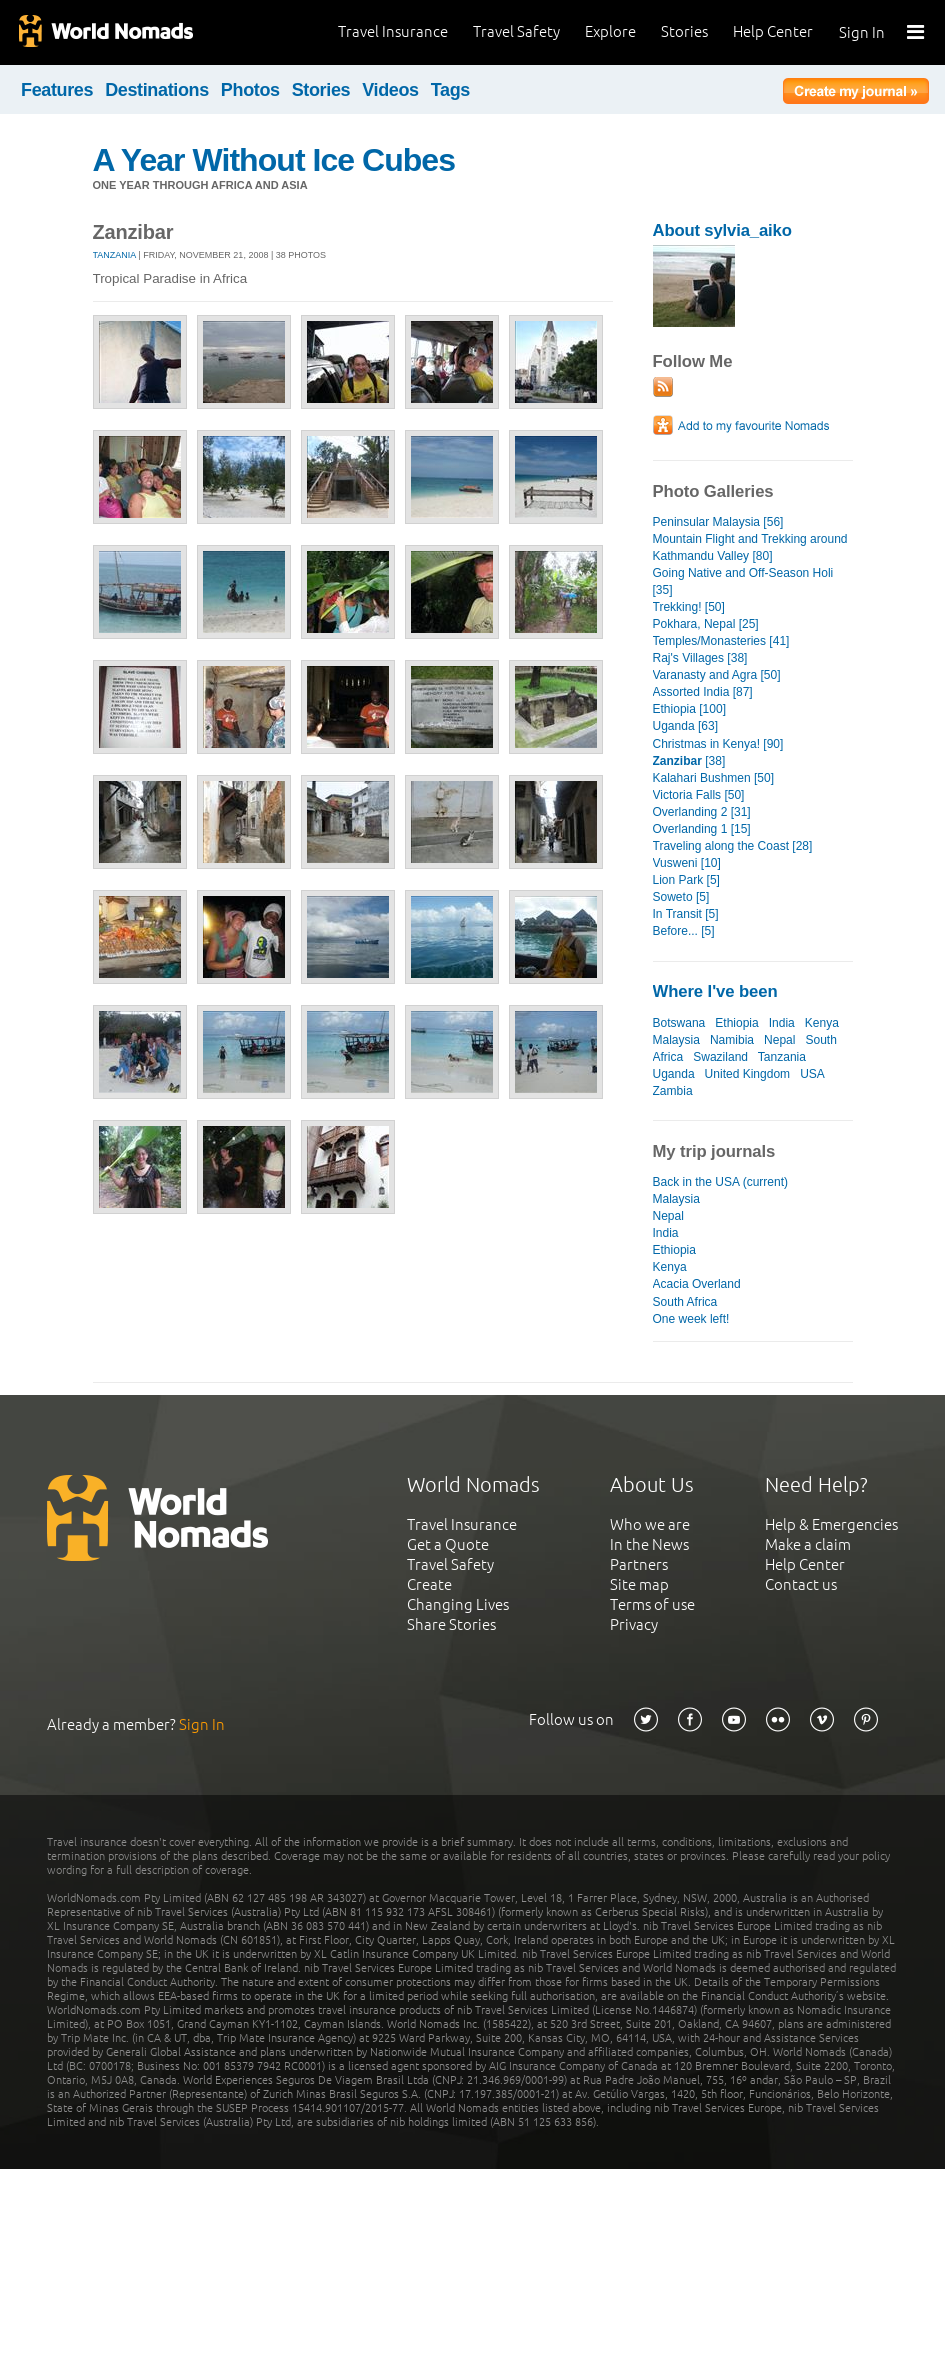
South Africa (685, 1302)
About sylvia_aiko (722, 230)
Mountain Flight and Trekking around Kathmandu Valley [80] (750, 547)
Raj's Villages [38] (700, 658)
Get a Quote (448, 1544)
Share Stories (451, 1624)
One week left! (691, 1319)
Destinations (157, 90)
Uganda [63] (685, 726)
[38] (689, 761)
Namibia (732, 1040)
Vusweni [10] (687, 863)
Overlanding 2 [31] (702, 812)
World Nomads (105, 32)
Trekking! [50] (689, 607)
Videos (390, 90)
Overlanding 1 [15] (702, 829)
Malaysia (676, 1040)
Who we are (650, 1524)
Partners (639, 1564)
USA (812, 1074)
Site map (639, 1584)
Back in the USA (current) (721, 1182)
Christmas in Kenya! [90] (718, 744)
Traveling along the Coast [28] (733, 846)
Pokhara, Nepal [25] (706, 624)
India (782, 1023)
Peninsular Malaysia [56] (718, 522)
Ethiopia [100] (689, 709)
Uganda (674, 1074)
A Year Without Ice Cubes (274, 160)
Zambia (673, 1091)
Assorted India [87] (703, 692)
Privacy (634, 1624)
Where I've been (715, 991)
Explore (610, 31)
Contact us (801, 1584)
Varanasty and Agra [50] (717, 675)
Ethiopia (736, 1023)
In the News (649, 1544)
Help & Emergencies (831, 1524)
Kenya (822, 1023)
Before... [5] (684, 931)
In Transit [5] (686, 914)
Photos (250, 90)
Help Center (773, 31)
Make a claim (808, 1544)
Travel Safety (516, 31)
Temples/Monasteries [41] (721, 641)
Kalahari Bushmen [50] (714, 778)
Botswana (679, 1023)
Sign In (862, 32)
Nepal (779, 1040)
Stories (684, 31)
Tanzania (114, 255)
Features (57, 90)
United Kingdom (748, 1074)
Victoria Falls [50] (699, 795)
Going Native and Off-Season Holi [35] (743, 581)
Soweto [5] (681, 897)
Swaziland (720, 1057)
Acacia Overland (697, 1284)
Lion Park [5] (686, 880)
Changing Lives (458, 1604)
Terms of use (652, 1604)
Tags (450, 90)
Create (429, 1584)
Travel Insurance (393, 31)
